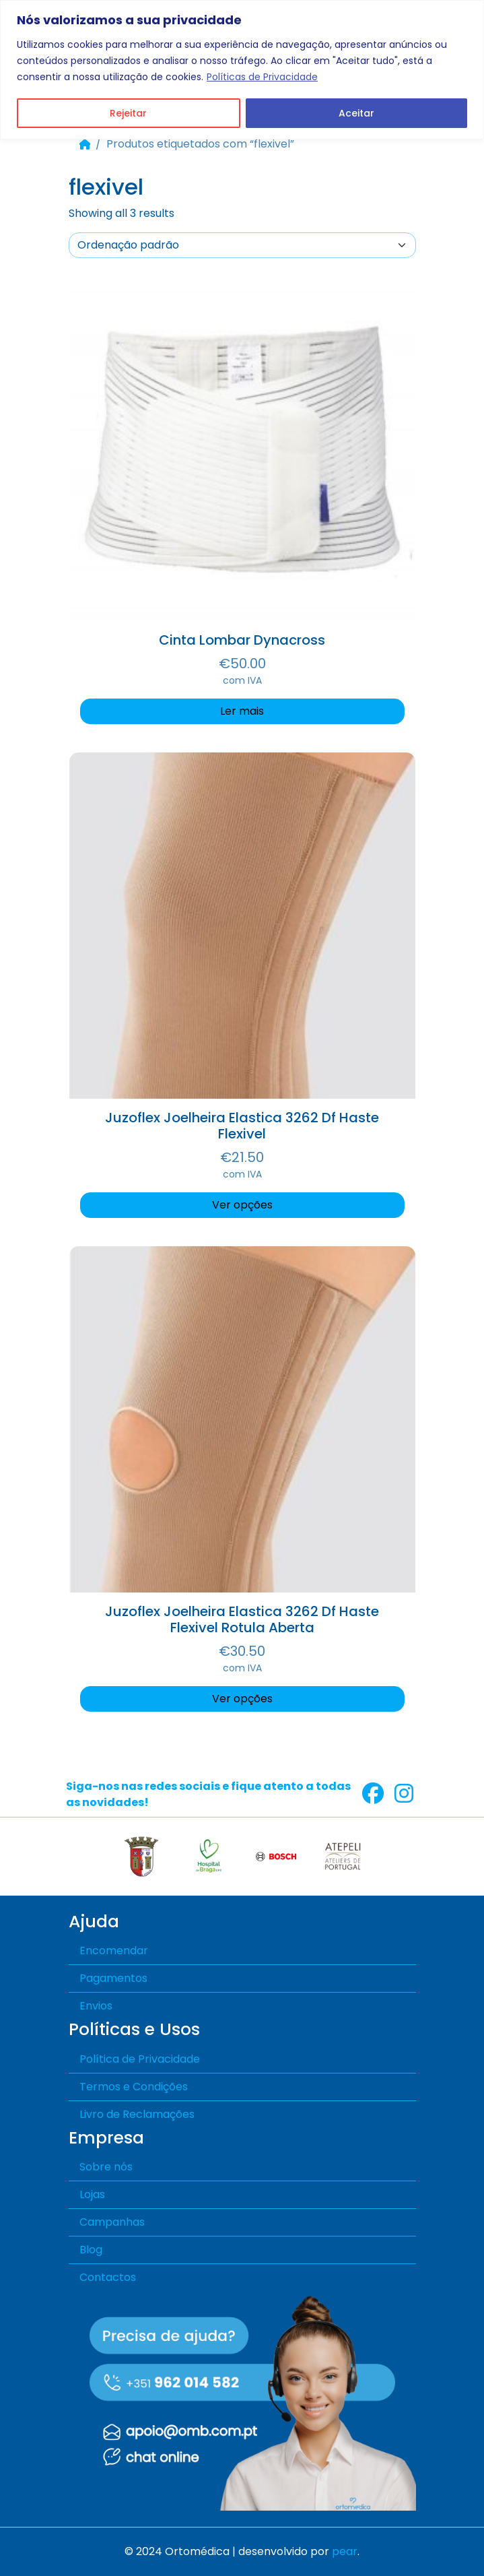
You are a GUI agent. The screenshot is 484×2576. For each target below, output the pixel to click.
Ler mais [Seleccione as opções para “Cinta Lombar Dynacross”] (242, 711)
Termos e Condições (133, 2086)
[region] (242, 69)
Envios (95, 2006)
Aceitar (356, 113)
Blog (90, 2249)
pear (344, 2551)
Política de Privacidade (139, 2059)
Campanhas (112, 2222)
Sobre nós (106, 2167)
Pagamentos (113, 1978)
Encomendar (113, 1950)
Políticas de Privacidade (262, 77)
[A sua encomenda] (242, 245)
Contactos (107, 2277)
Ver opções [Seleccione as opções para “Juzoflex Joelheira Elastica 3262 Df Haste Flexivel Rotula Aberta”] (242, 1698)
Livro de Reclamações (137, 2114)
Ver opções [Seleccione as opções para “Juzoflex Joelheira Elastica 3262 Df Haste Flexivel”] (242, 1205)
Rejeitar (128, 113)
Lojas (92, 2194)
